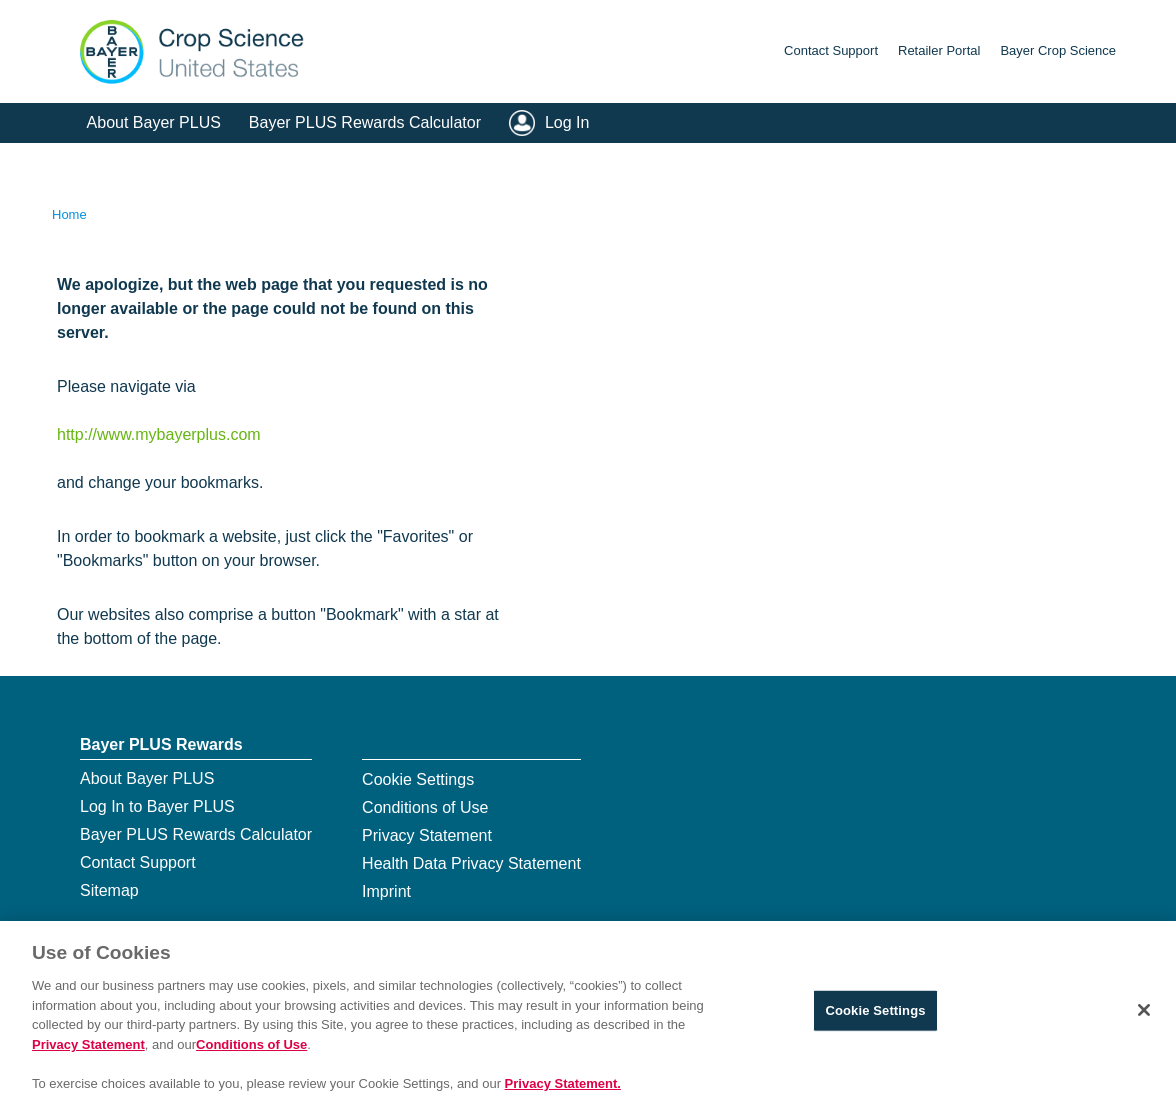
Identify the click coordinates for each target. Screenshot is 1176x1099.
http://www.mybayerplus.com (159, 434)
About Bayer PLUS (154, 122)
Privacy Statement (427, 835)
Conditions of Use (425, 807)
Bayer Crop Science (1058, 50)
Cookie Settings (418, 779)
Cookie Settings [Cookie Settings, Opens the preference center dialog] (875, 1028)
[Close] (1144, 1029)
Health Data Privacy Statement (471, 863)
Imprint (386, 891)
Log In (567, 122)
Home (69, 214)
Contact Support (831, 50)
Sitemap (109, 890)
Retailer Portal (939, 50)
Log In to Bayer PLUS (157, 806)
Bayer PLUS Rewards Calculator (365, 122)
